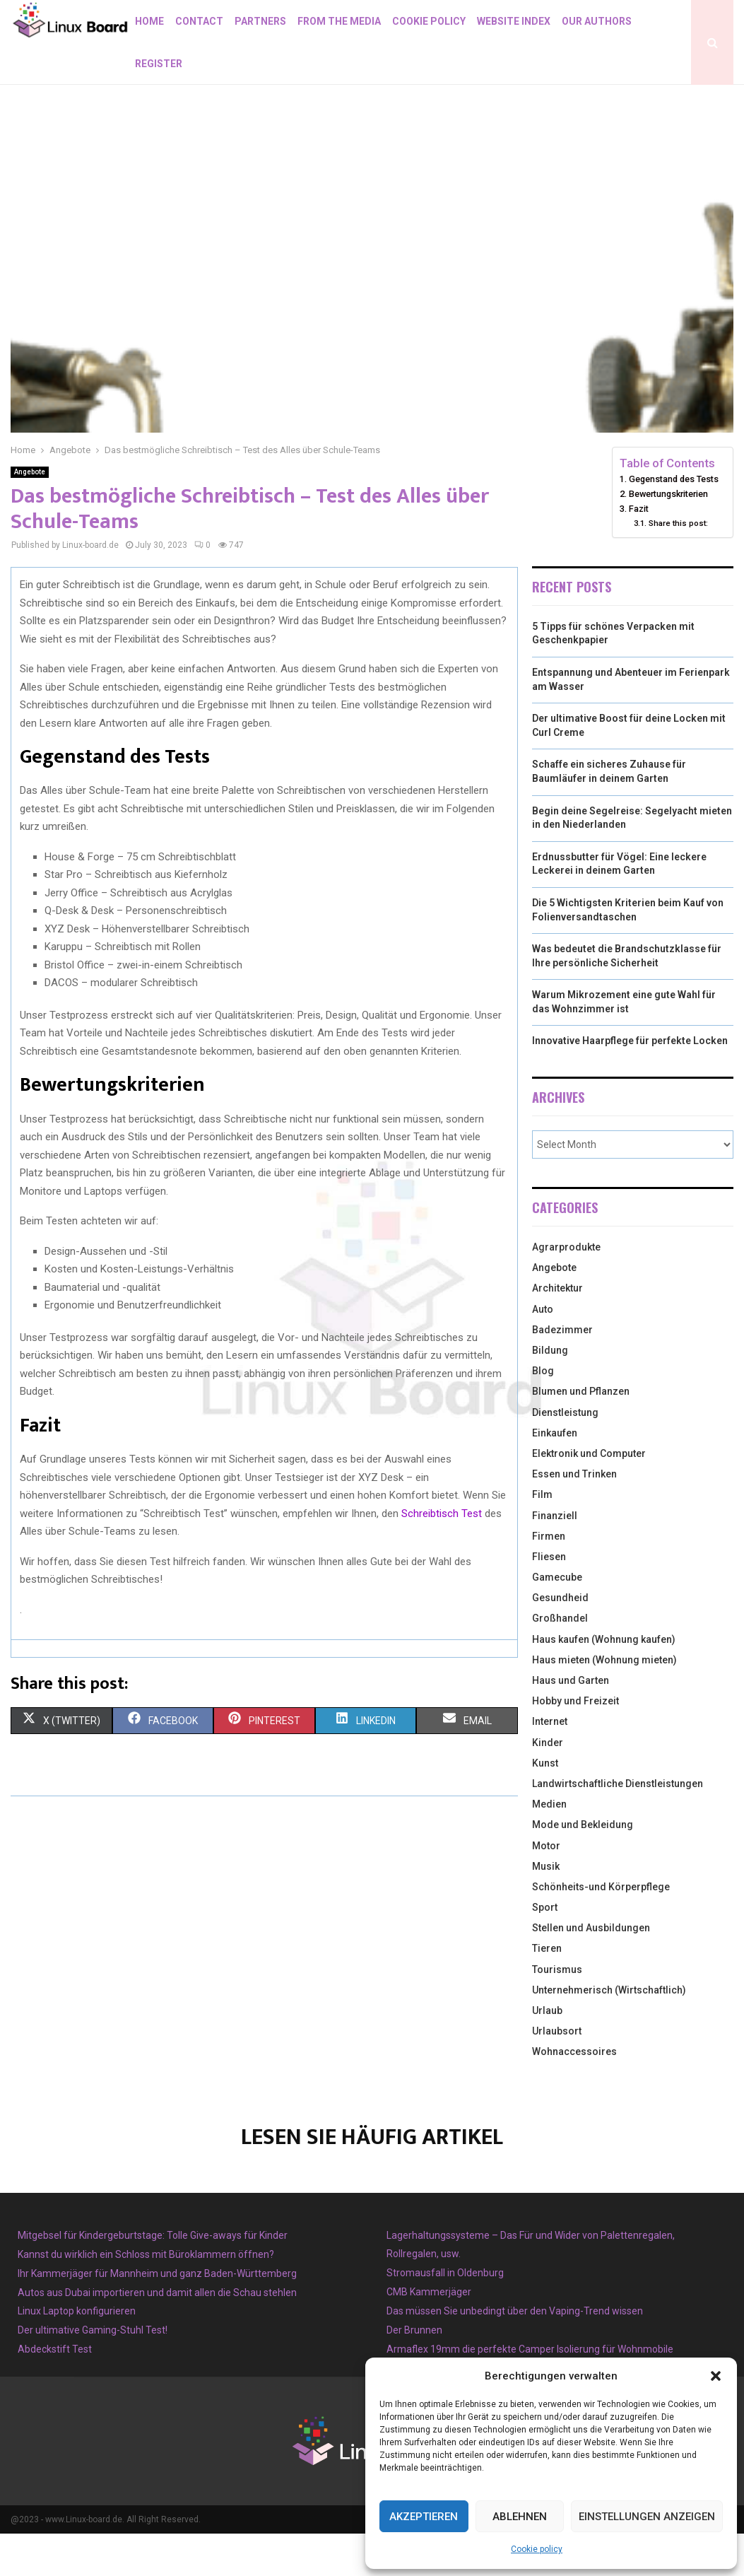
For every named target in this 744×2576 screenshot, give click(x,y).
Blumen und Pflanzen (581, 1433)
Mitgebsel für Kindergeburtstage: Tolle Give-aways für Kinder (153, 2277)
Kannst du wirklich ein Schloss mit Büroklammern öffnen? (146, 2296)
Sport (544, 1949)
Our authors (597, 21)
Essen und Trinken (574, 1516)
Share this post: (678, 565)
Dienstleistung (565, 1454)
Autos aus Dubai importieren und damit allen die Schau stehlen (157, 2335)
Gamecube (557, 1619)
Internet (549, 1763)
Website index (513, 21)
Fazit (639, 551)
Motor (546, 1888)
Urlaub (547, 2053)
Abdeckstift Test (55, 2391)
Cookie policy (536, 2549)
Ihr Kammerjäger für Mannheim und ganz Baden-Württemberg (157, 2316)
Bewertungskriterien (668, 536)
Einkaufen (554, 1475)
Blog (543, 1413)
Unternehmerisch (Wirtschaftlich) (609, 2032)
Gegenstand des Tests (674, 521)
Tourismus (557, 2012)
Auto (542, 1351)
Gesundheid (560, 1640)
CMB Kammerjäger (428, 2334)
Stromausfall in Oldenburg (445, 2315)
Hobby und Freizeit (575, 1743)
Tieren (547, 1990)
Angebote (29, 514)
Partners (260, 21)
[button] (716, 2376)
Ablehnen (519, 2516)
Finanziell (554, 1558)
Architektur (557, 1330)
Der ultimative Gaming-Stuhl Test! (92, 2372)
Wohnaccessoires (574, 2094)
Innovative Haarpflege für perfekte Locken (630, 1083)
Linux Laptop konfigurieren (77, 2353)
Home (149, 21)
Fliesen (549, 1599)
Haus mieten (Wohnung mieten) (604, 1702)
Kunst (545, 1805)
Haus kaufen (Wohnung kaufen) (603, 1681)
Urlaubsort (556, 2073)
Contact (199, 21)
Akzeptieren (423, 2516)
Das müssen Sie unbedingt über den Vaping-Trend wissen (514, 2353)
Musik (546, 1908)
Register (158, 63)
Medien (549, 1846)
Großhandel (560, 1660)
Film (542, 1536)
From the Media (339, 21)
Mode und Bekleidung (582, 1867)
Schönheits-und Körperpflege (601, 1929)
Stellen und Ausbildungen (591, 1970)
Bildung (550, 1392)
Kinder (547, 1785)
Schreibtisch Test (441, 1556)
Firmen (548, 1578)
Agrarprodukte (566, 1289)
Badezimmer (562, 1372)
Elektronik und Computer (589, 1495)
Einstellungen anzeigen (647, 2516)
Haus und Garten (570, 1722)
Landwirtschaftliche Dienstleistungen (617, 1826)
